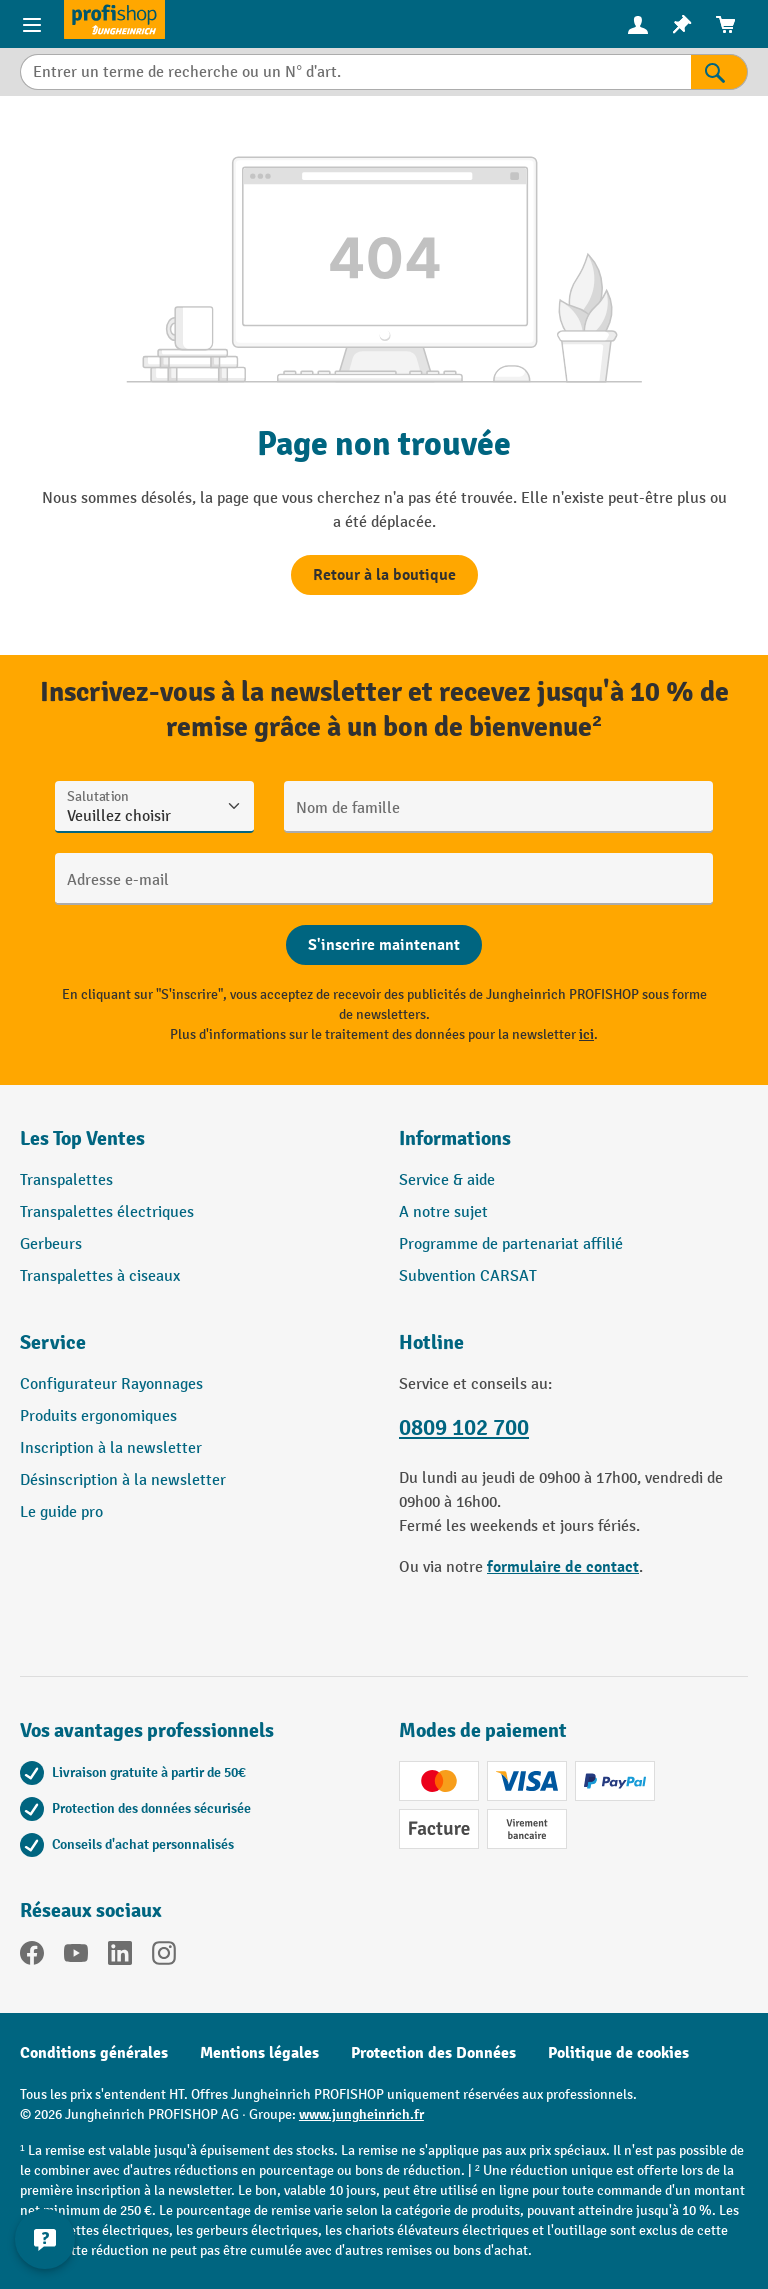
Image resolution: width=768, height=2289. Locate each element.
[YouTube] (76, 1957)
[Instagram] (164, 1957)
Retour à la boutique (384, 575)
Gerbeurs (51, 1244)
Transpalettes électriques (107, 1212)
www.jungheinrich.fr (361, 2114)
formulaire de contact (563, 1567)
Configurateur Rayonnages (111, 1384)
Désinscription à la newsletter (123, 1480)
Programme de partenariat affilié (511, 1244)
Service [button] (53, 1342)
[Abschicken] (384, 945)
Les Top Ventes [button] (82, 1138)
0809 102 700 (464, 1428)
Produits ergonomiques (98, 1416)
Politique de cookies (618, 2053)
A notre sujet (443, 1212)
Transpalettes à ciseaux (100, 1276)
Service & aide (447, 1180)
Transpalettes (66, 1180)
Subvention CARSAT (468, 1276)
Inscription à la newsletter (111, 1448)
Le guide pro (61, 1512)
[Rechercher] (719, 72)
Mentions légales (259, 2053)
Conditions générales (94, 2053)
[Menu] (32, 24)
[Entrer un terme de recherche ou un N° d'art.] (355, 72)
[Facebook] (32, 1957)
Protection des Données (433, 2053)
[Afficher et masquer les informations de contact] (45, 2239)
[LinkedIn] (120, 1957)
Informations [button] (455, 1138)
